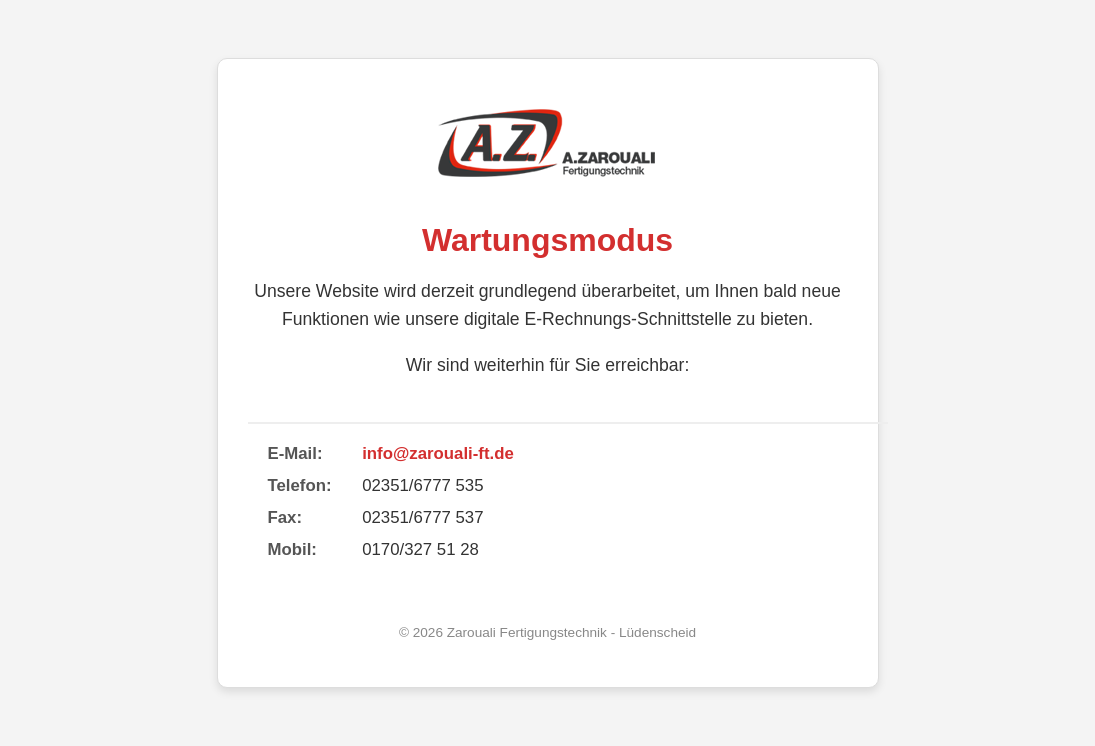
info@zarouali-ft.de (438, 453)
